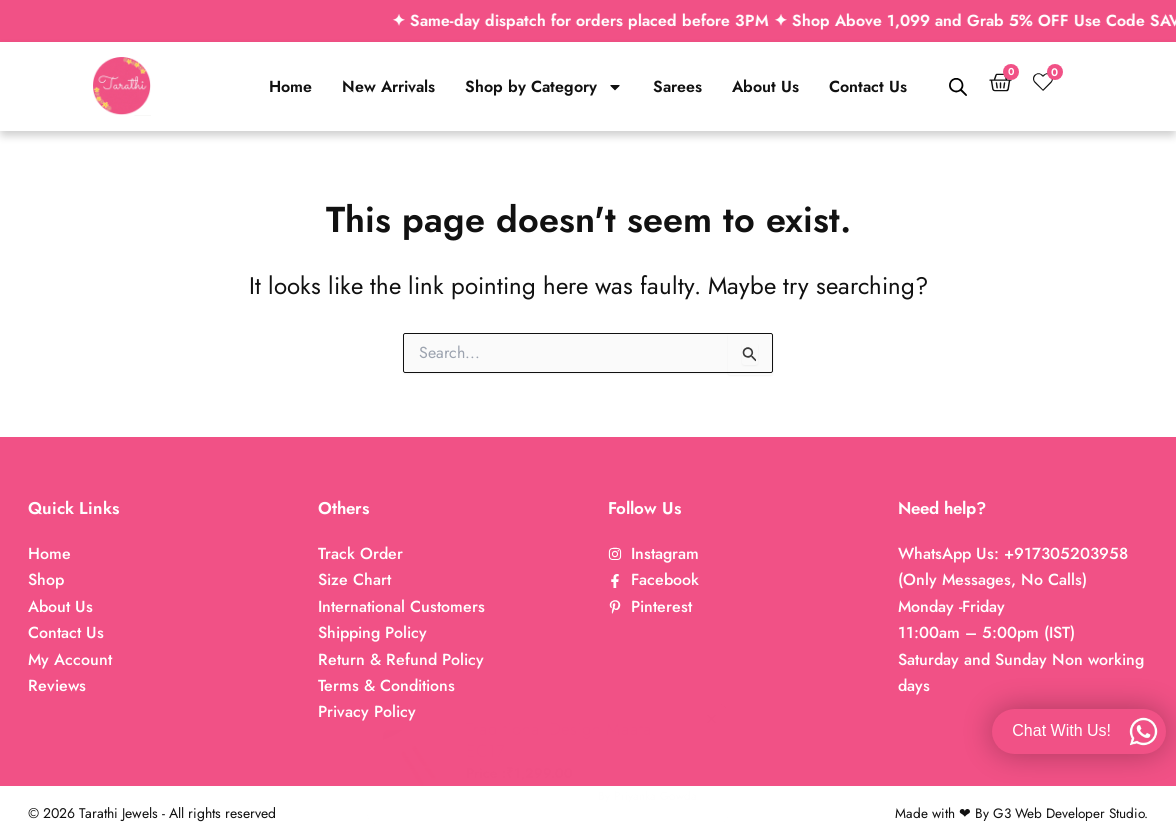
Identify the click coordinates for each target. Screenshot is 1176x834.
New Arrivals (388, 86)
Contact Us (868, 86)
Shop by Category (544, 87)
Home (290, 86)
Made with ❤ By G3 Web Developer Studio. (1018, 813)
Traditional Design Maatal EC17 (494, 740)
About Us (765, 86)
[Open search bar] (958, 87)
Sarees (677, 86)
